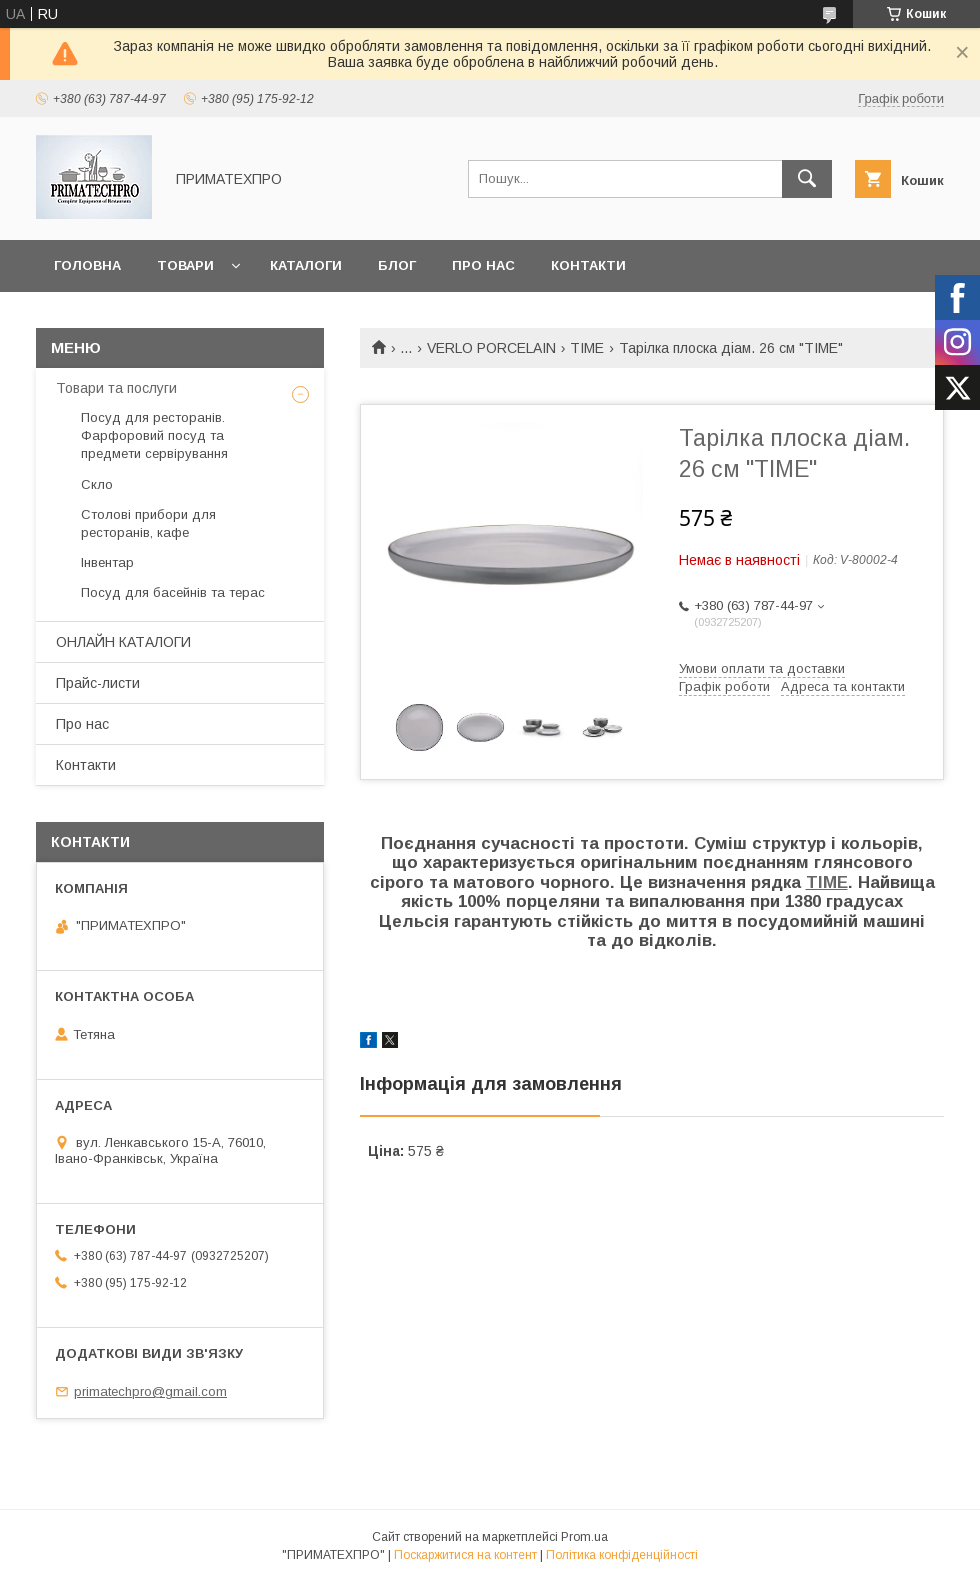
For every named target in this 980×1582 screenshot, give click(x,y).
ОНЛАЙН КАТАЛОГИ (123, 642)
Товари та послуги (116, 388)
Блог (397, 265)
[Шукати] (807, 179)
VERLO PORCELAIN (491, 348)
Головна (87, 265)
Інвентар (107, 562)
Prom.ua (584, 1537)
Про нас (483, 265)
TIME (587, 348)
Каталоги (306, 265)
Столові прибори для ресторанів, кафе (148, 523)
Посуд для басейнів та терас (173, 592)
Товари (185, 265)
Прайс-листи (98, 683)
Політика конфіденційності (622, 1555)
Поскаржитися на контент (465, 1555)
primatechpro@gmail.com (150, 1391)
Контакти (588, 265)
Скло (97, 484)
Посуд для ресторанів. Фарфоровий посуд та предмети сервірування (154, 435)
